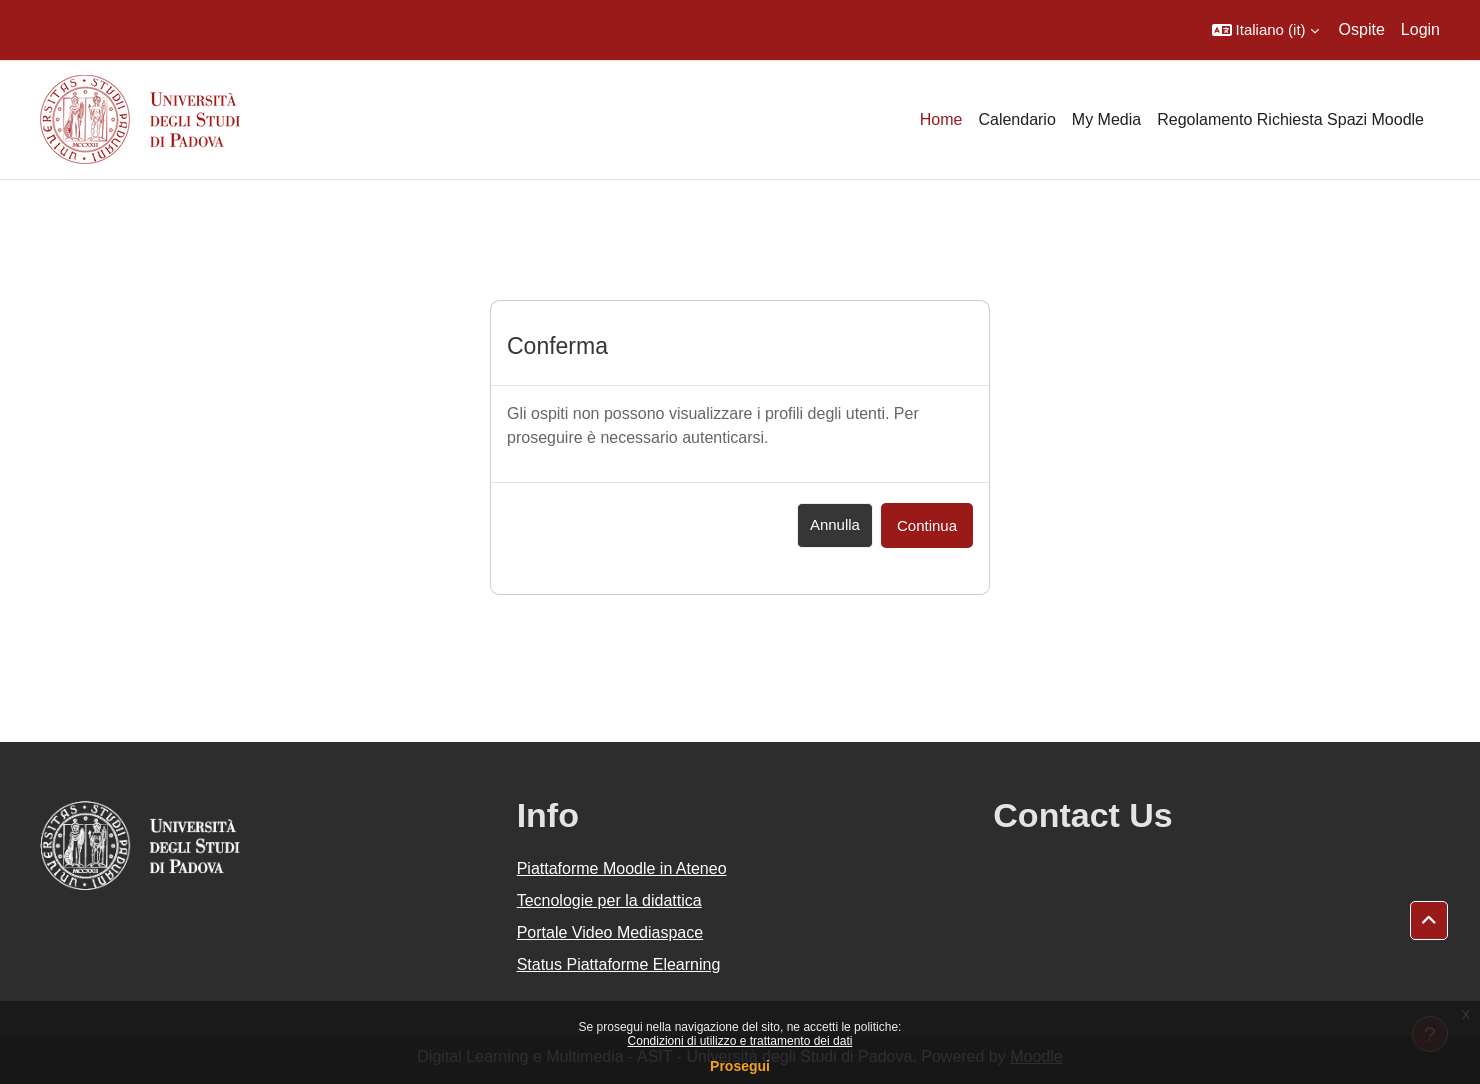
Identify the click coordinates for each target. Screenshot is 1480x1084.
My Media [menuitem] (1106, 119)
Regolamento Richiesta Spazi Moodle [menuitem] (1290, 119)
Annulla (835, 524)
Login (1420, 29)
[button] (1265, 30)
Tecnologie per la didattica (609, 900)
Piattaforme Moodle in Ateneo (622, 868)
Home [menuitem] (941, 119)
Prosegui (740, 1066)
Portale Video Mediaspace (610, 932)
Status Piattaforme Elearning (619, 964)
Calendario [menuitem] (1016, 119)
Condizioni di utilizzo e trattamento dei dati (740, 1041)
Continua (927, 525)
